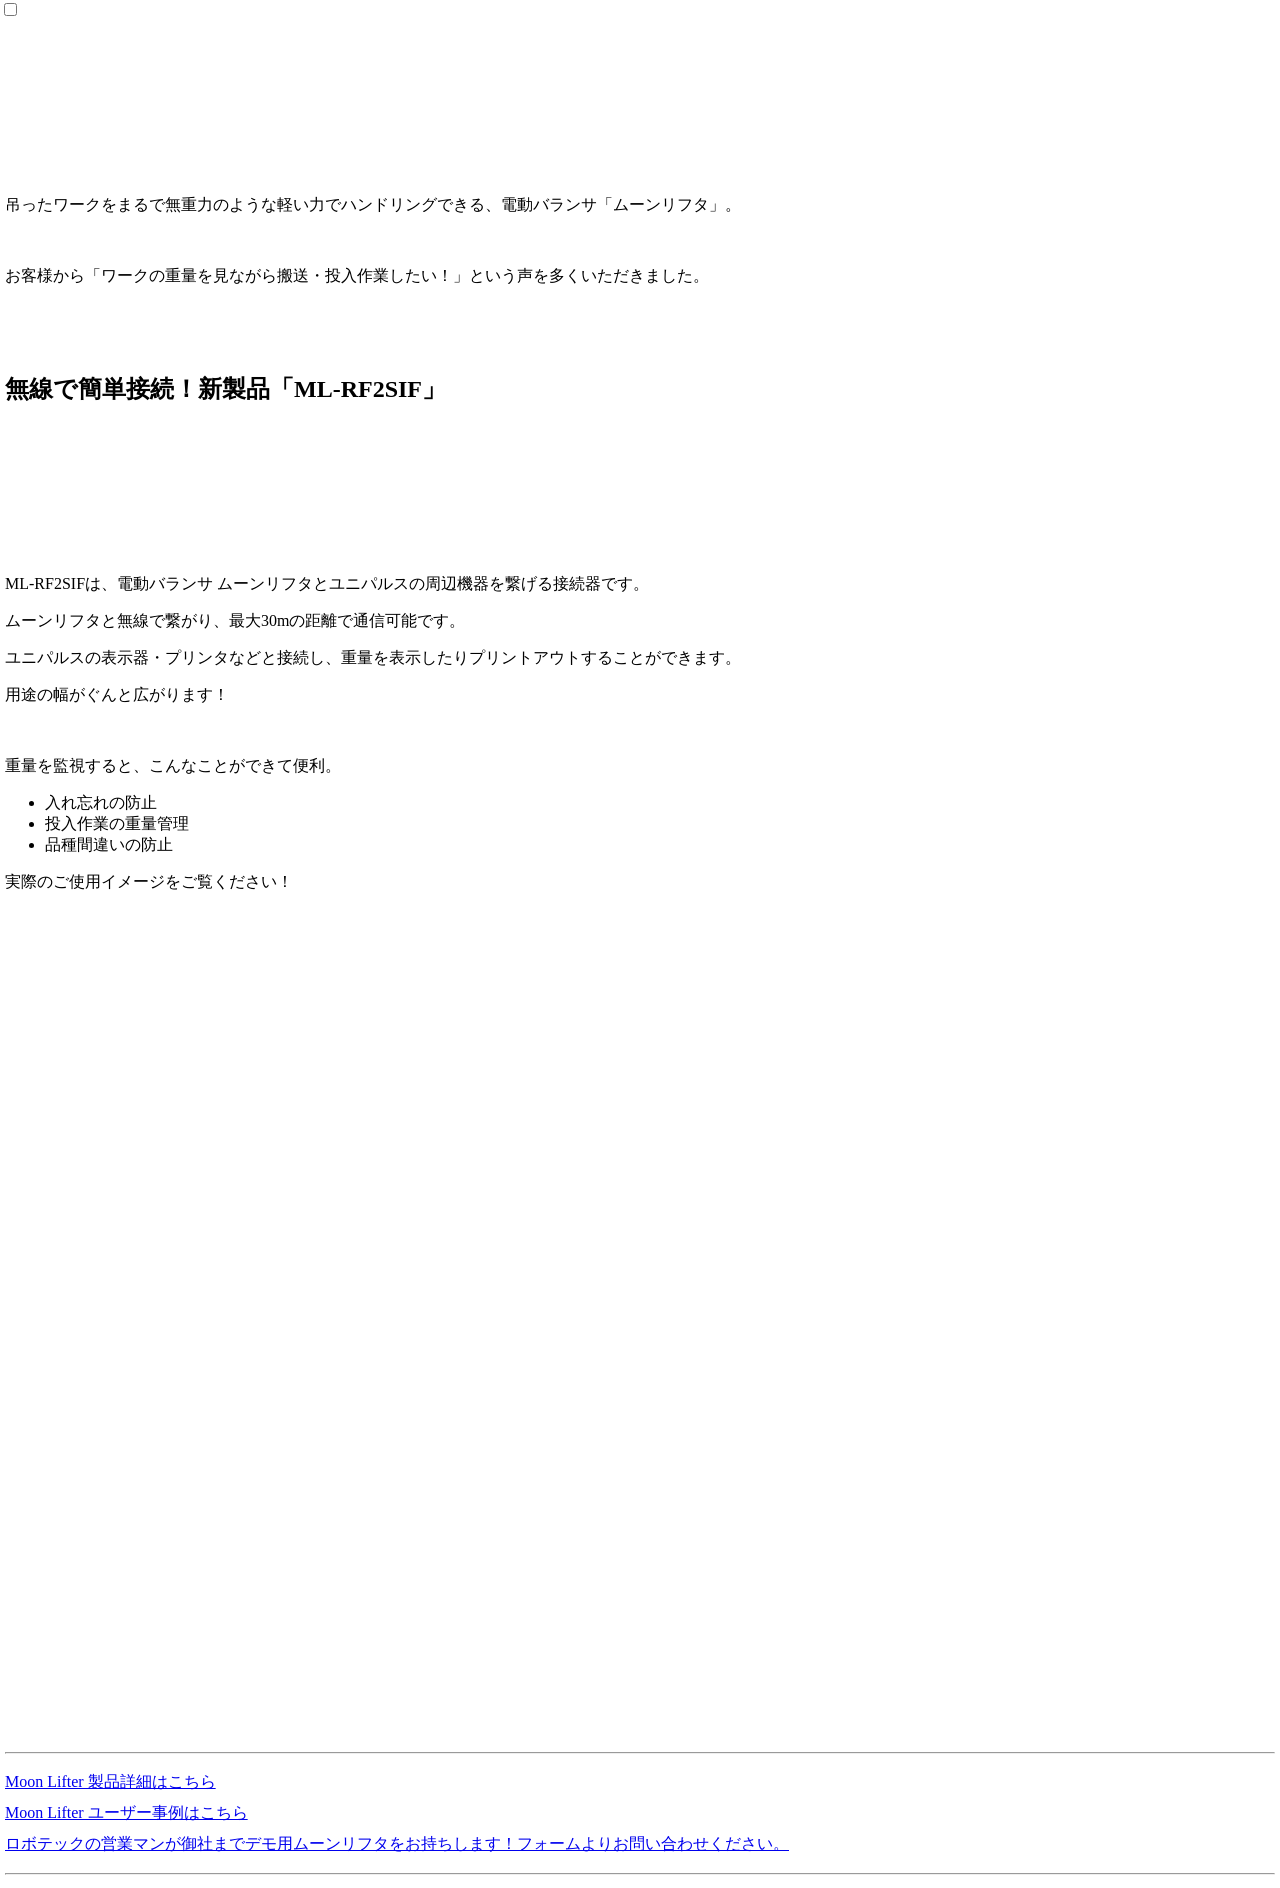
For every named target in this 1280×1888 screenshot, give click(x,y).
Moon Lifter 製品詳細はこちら (110, 1781)
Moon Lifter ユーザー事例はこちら (126, 1812)
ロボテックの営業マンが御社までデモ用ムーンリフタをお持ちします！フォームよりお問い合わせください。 (397, 1843)
